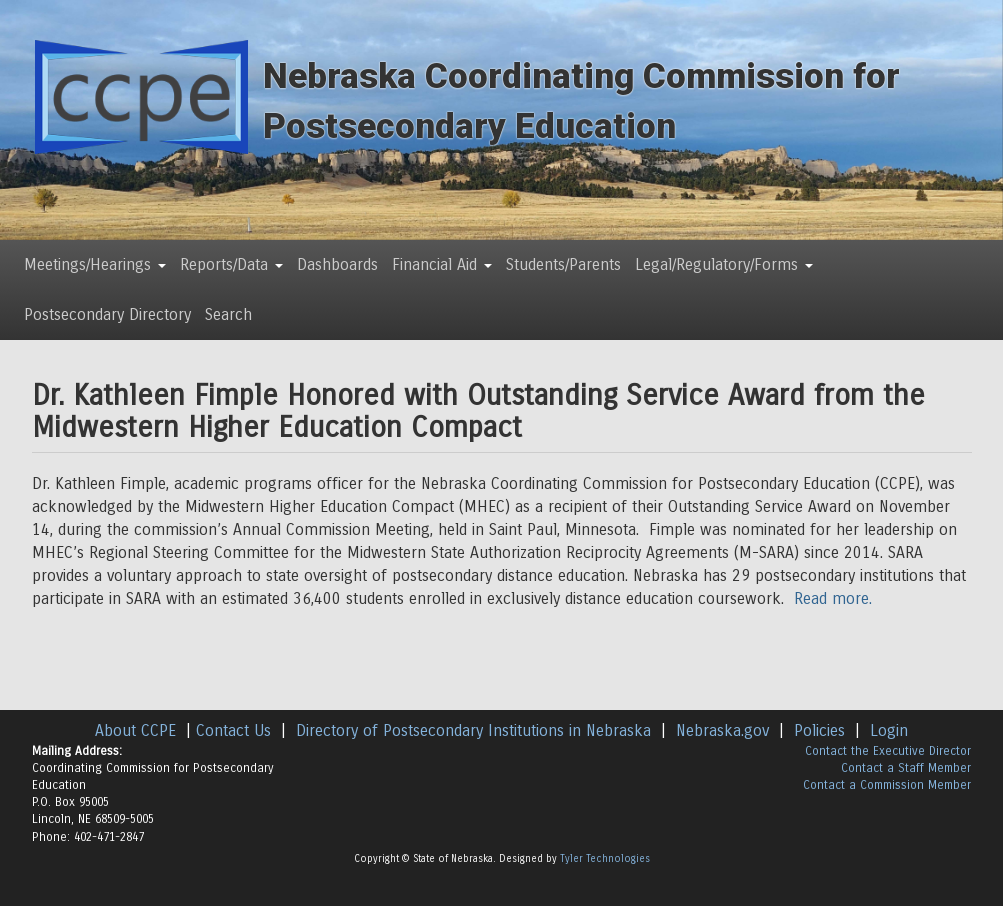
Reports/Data (231, 264)
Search (228, 314)
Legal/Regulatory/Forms (724, 264)
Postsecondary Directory (107, 314)
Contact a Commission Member (887, 785)
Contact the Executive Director (888, 751)
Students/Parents (563, 264)
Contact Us (233, 730)
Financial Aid (442, 264)
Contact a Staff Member (906, 768)
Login (889, 730)
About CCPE (135, 730)
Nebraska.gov (722, 730)
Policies (819, 730)
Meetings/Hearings (95, 264)
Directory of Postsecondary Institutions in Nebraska (473, 730)
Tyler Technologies (605, 859)
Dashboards (337, 264)
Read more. (833, 598)
